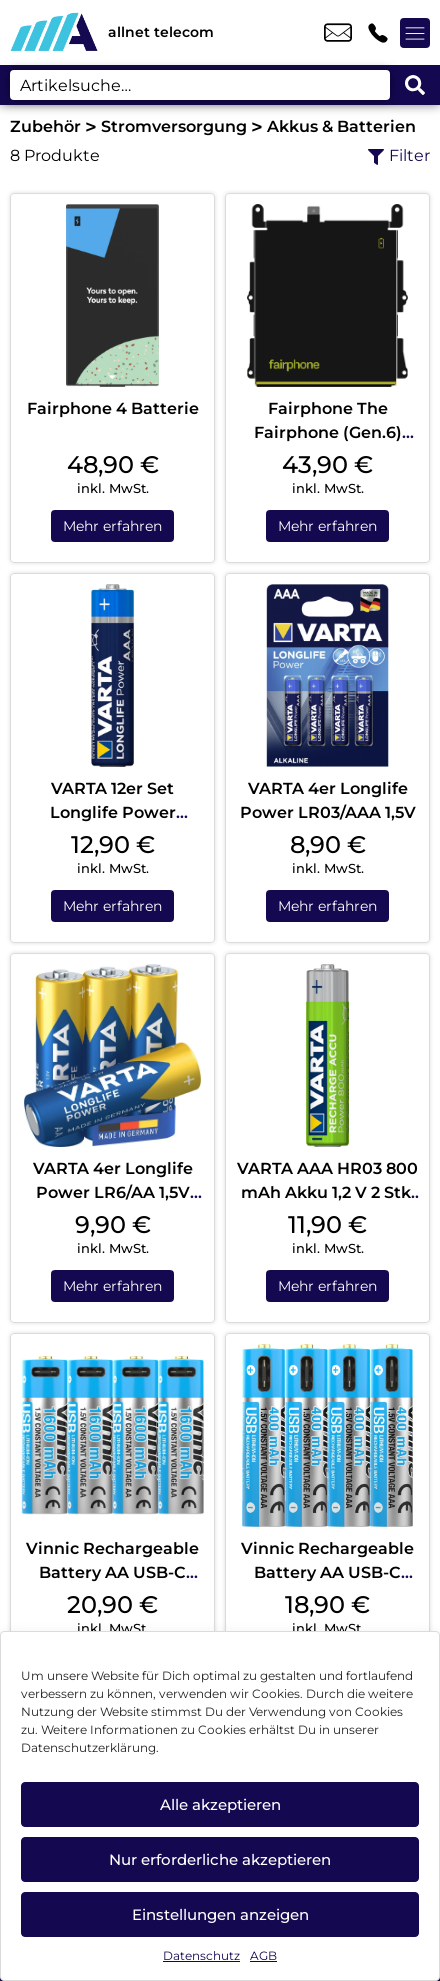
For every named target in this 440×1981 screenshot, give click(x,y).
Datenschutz (201, 1955)
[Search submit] (415, 85)
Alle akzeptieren (220, 1804)
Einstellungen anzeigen (220, 1914)
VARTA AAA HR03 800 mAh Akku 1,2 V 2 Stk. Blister (327, 1192)
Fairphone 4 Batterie (113, 408)
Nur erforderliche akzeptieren (220, 1859)
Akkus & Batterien (341, 126)
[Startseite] (54, 32)
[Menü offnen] (415, 33)
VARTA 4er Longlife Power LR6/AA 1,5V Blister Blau (113, 1192)
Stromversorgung (174, 126)
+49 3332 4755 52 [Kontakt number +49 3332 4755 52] (378, 33)
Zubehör (45, 126)
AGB (263, 1955)
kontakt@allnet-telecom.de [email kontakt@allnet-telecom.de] (338, 33)
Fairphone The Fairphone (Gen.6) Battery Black (328, 432)
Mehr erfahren (112, 526)
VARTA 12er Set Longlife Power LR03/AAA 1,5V (113, 812)
